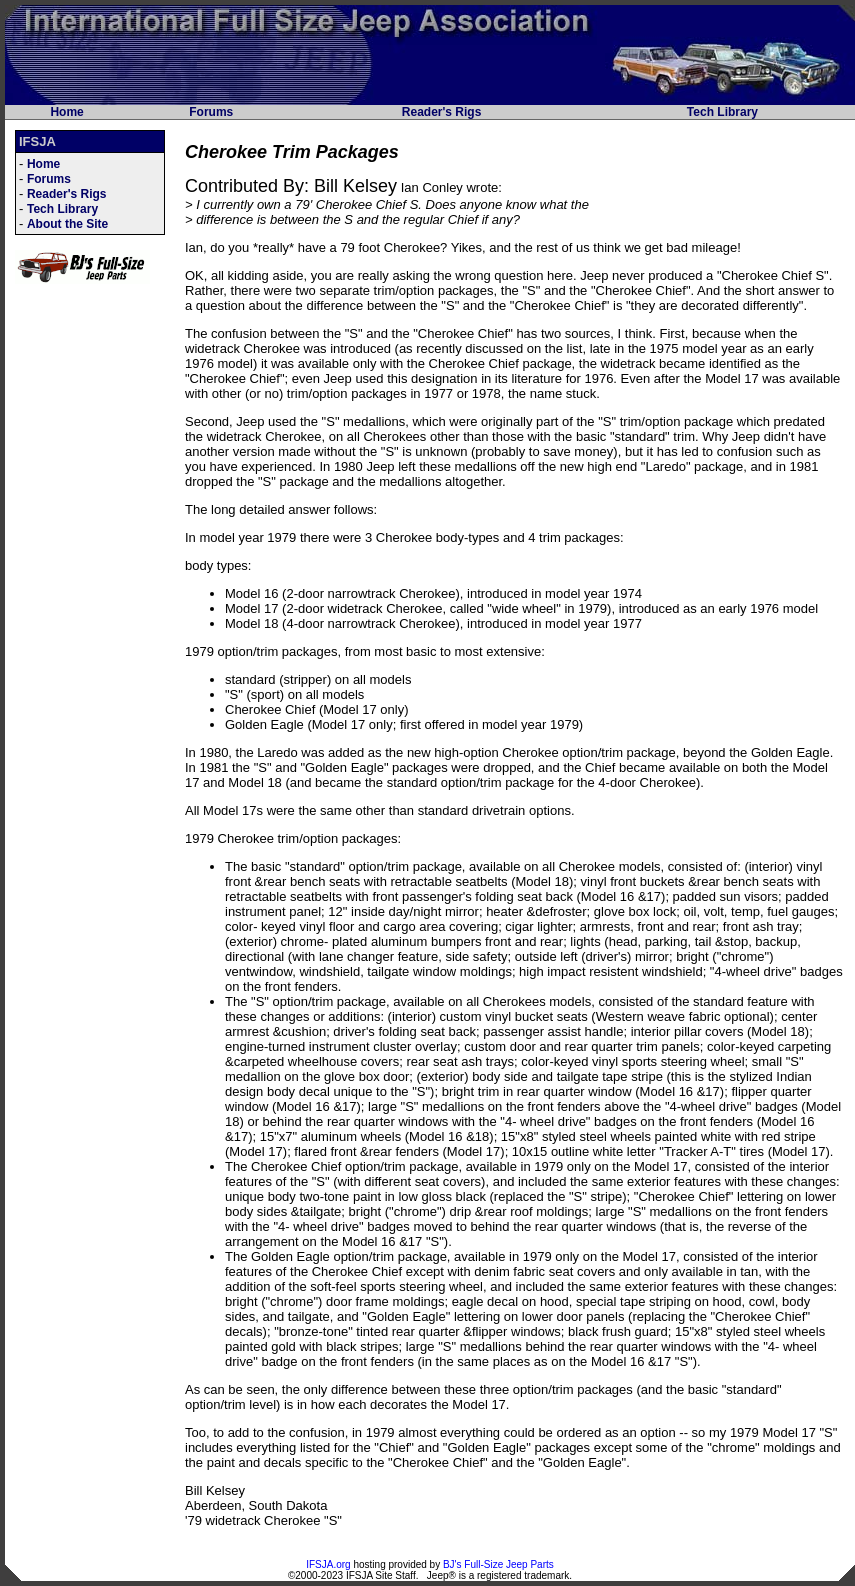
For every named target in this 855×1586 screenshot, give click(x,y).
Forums (211, 112)
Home (66, 112)
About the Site (67, 224)
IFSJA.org (328, 1564)
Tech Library (722, 112)
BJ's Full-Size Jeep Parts (498, 1564)
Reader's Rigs (442, 112)
